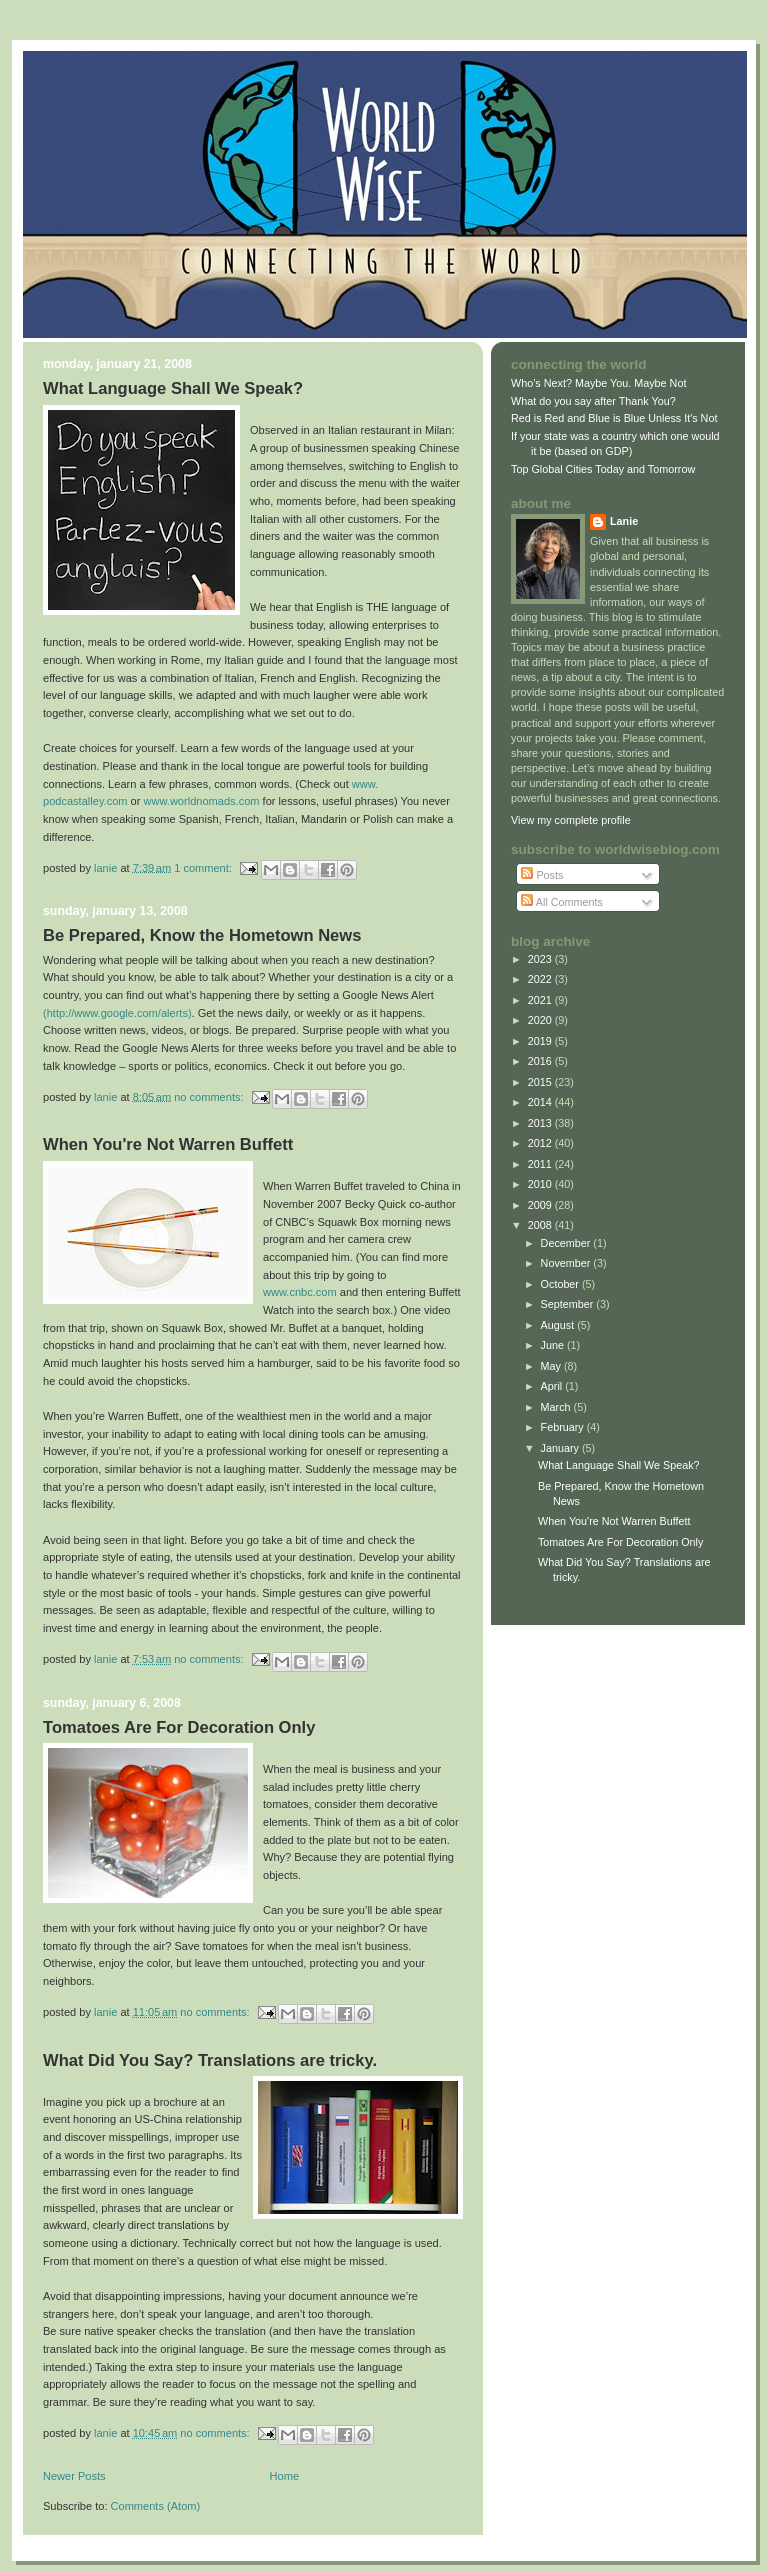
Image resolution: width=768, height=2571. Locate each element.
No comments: (210, 1096)
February (564, 1427)
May (552, 1366)
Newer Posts (74, 2476)
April (553, 1386)
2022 (541, 979)
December (567, 1243)
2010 (541, 1184)
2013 (541, 1123)
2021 (541, 1000)
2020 (541, 1020)
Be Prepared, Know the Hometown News (202, 935)
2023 (541, 959)
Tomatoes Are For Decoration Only (179, 1727)
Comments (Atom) (156, 2506)
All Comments (562, 902)
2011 (541, 1164)
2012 (541, 1143)
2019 (541, 1041)
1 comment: (204, 867)
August (559, 1325)
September (569, 1304)
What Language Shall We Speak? (173, 388)
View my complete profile (571, 820)
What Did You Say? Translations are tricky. (210, 2060)
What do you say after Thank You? (593, 401)
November (567, 1263)
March (557, 1407)
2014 (541, 1102)
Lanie (624, 521)
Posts (542, 875)
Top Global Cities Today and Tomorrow (603, 469)
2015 (541, 1082)
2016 (541, 1061)
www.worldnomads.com (203, 801)
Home (284, 2476)
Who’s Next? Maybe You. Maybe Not (598, 383)
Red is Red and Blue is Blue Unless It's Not (614, 418)
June (554, 1345)
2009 (541, 1205)
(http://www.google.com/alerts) (117, 1013)
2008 (541, 1225)
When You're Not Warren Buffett (168, 1144)
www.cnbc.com (301, 1292)
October (561, 1284)
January (561, 1448)
